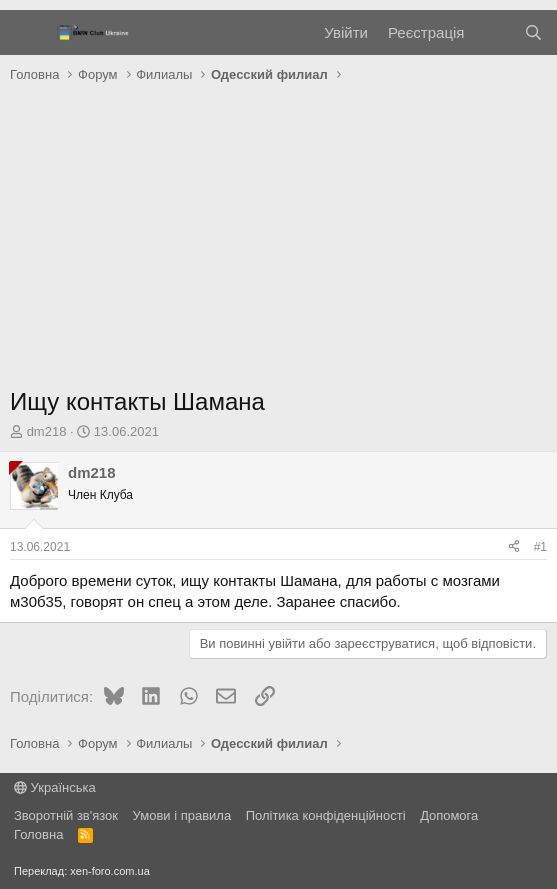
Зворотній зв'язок (66, 815)
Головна (38, 834)
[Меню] (27, 33)
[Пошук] (533, 32)
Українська (55, 787)
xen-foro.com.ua (109, 871)
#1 (540, 547)
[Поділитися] (514, 547)
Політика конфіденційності (326, 815)
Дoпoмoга (449, 815)
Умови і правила (182, 815)
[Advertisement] (278, 240)
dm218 (47, 431)
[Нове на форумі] (493, 32)
